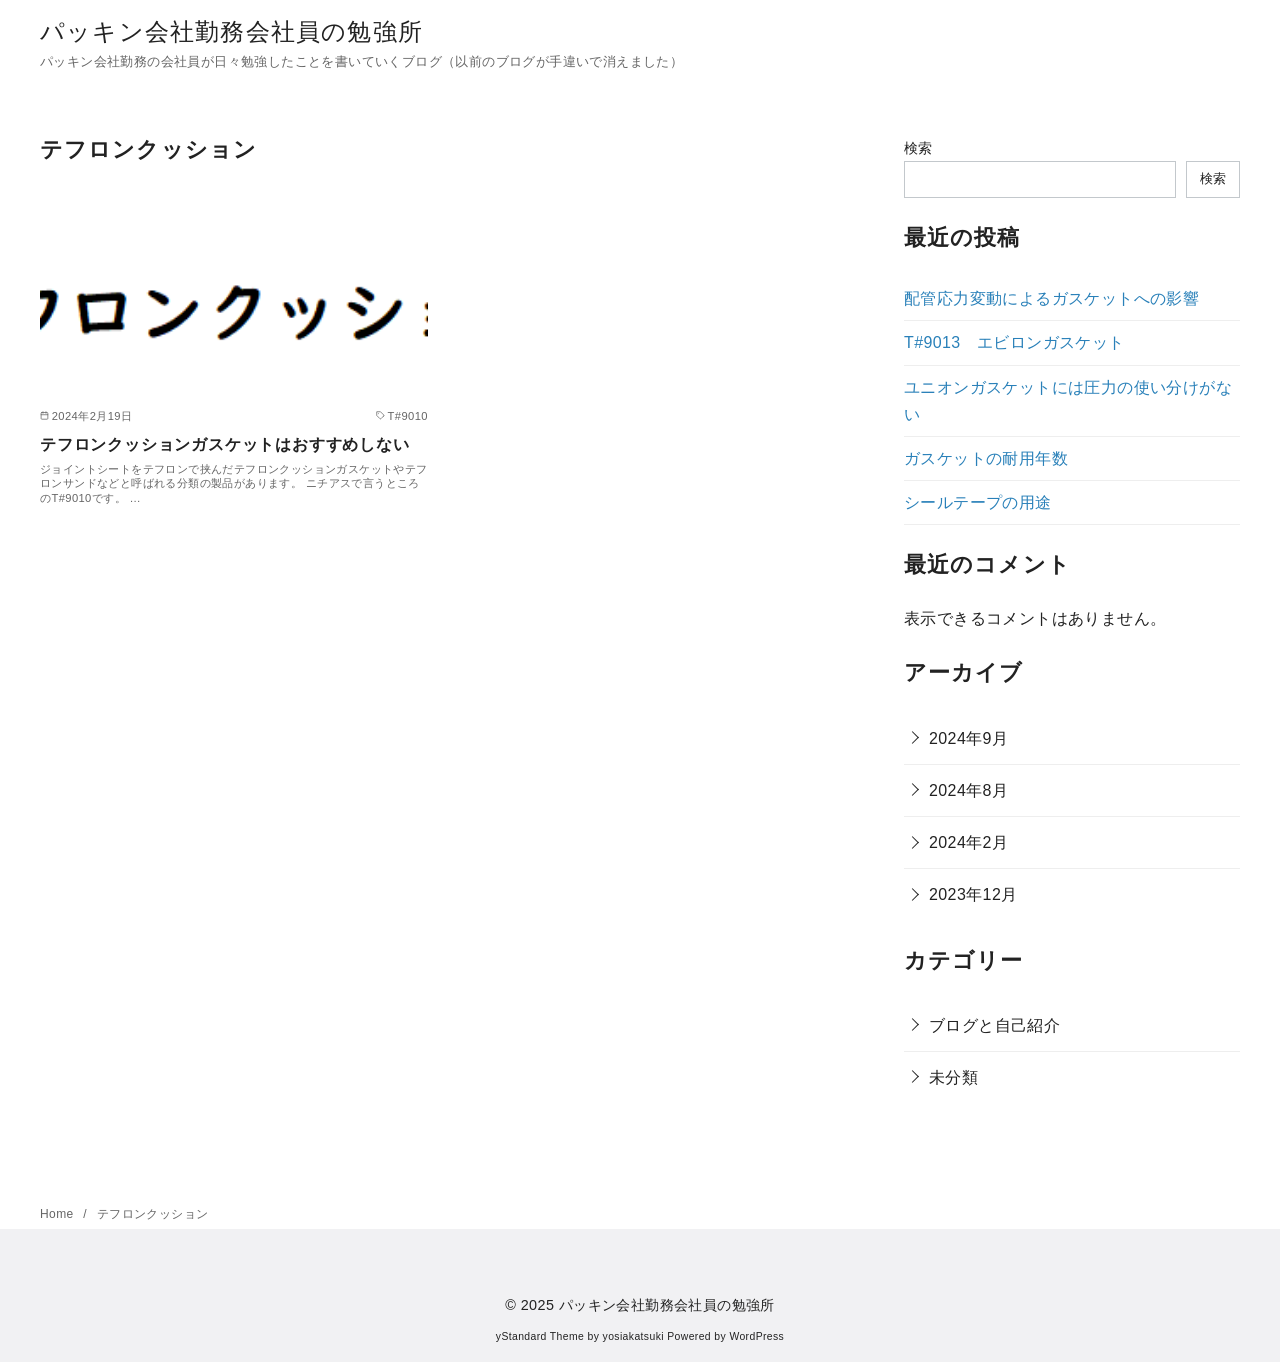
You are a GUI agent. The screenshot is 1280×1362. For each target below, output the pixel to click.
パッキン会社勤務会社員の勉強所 (231, 31)
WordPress (756, 1336)
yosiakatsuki (633, 1336)
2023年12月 (973, 894)
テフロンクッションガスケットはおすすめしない (225, 444)
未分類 (953, 1077)
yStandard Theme (540, 1336)
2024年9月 (968, 738)
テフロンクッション (153, 1214)
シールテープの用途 (978, 502)
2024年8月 (968, 790)
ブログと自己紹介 (994, 1025)
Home (58, 1214)
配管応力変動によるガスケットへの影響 (1051, 298)
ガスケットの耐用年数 (986, 458)
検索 (918, 148)
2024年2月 (968, 842)
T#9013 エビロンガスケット (1014, 342)
